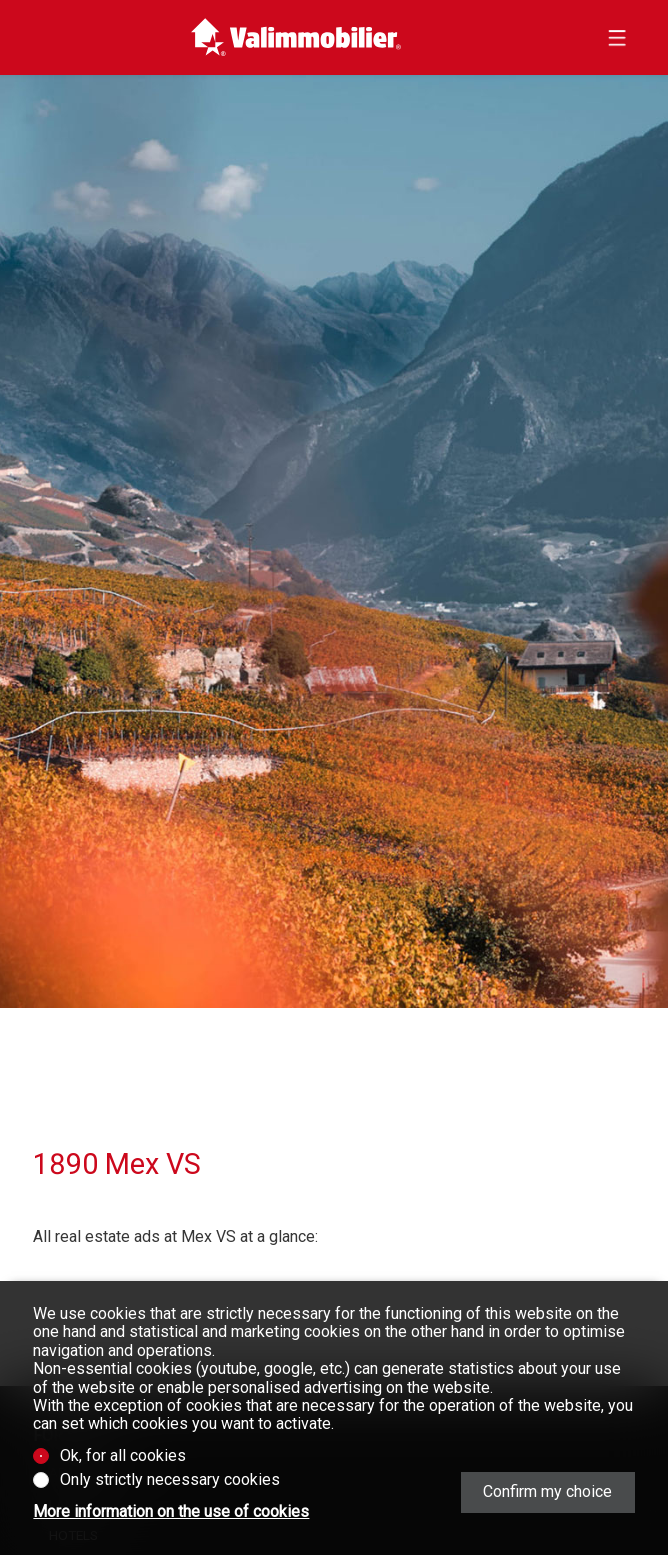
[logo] (296, 37)
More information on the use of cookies (171, 1512)
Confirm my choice (547, 1491)
